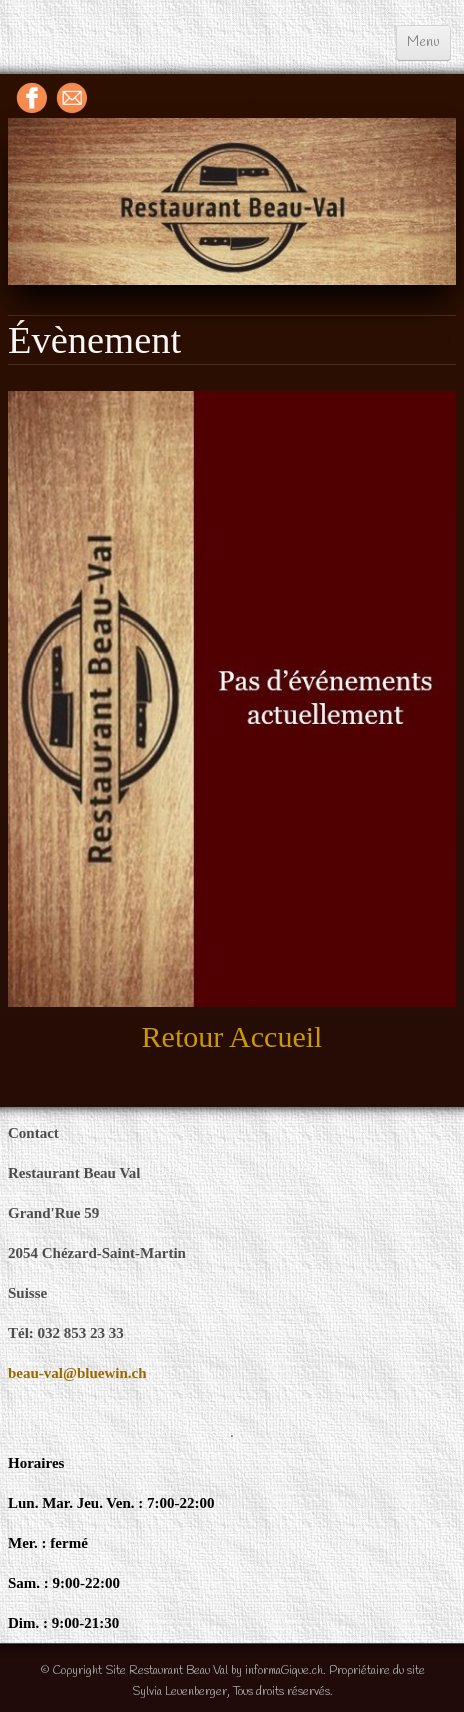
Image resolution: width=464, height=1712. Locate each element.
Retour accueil (232, 1036)
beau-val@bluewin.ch (77, 1373)
